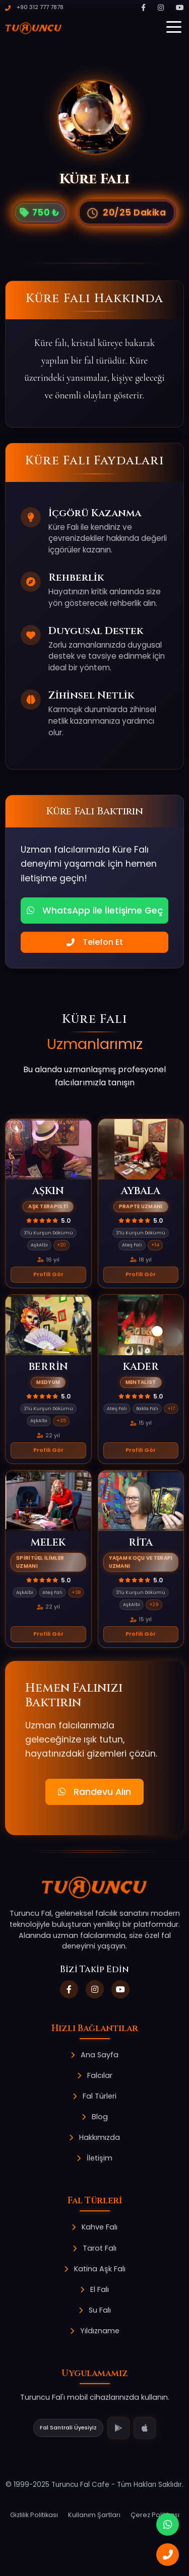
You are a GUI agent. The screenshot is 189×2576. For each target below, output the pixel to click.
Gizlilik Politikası (34, 2515)
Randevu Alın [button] (94, 1792)
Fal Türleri (94, 2096)
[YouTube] (180, 7)
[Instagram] (161, 7)
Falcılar (94, 2075)
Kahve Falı (94, 2227)
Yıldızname (94, 2331)
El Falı (94, 2289)
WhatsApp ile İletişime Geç (95, 910)
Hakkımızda (94, 2137)
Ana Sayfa (94, 2055)
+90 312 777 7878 (34, 7)
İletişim (94, 2158)
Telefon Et (95, 942)
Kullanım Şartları (94, 2515)
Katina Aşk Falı (94, 2269)
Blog (95, 2117)
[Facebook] (143, 7)
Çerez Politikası (155, 2515)
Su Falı (95, 2310)
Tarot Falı (94, 2248)
